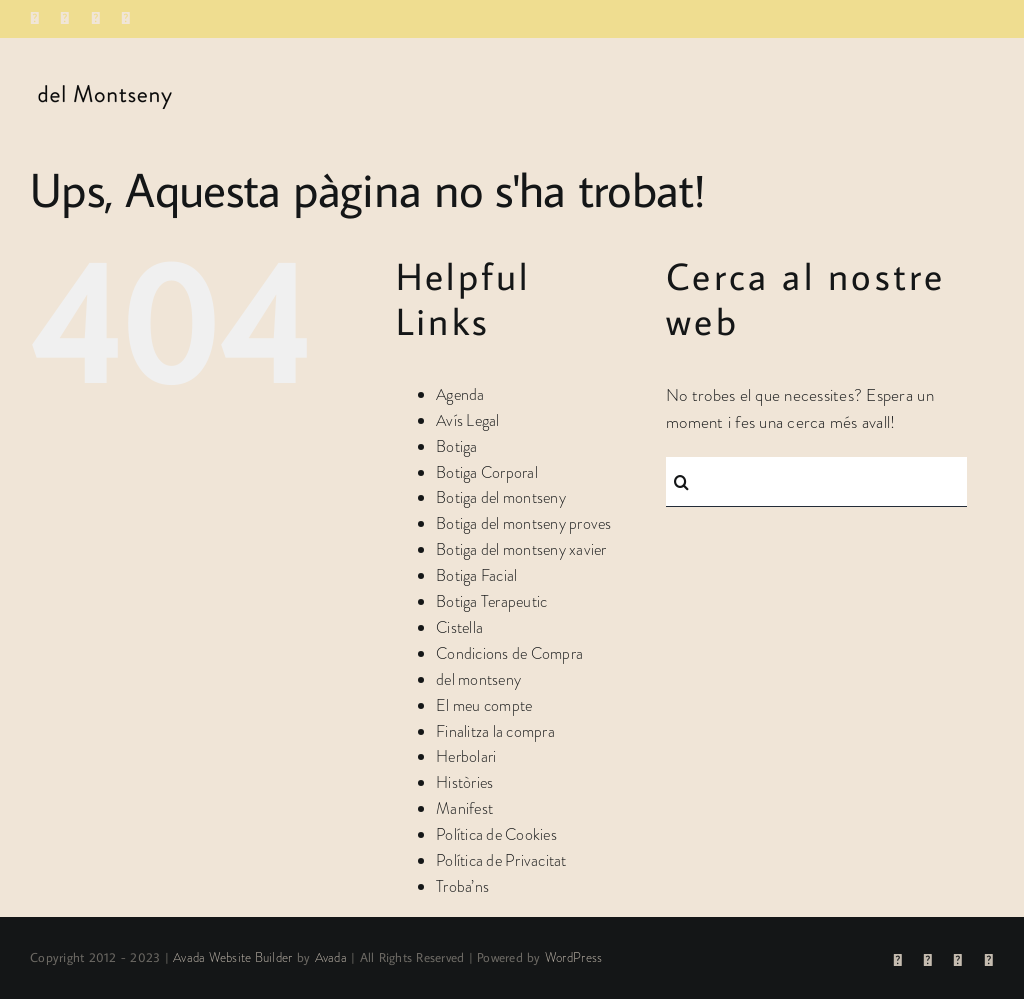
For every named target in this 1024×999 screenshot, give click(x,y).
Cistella (459, 627)
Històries (464, 782)
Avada (331, 957)
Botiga (457, 446)
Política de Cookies (496, 834)
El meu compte (484, 705)
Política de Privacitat (501, 860)
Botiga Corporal (487, 472)
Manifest (464, 808)
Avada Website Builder (232, 957)
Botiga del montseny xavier (521, 549)
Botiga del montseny (501, 497)
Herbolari (466, 756)
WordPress (573, 957)
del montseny (478, 679)
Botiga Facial (476, 575)
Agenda (460, 394)
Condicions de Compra (509, 653)
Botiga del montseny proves (524, 523)
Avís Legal (468, 420)
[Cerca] (681, 482)
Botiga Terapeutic (491, 601)
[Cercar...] (816, 482)
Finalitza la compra (495, 731)
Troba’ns (462, 886)
